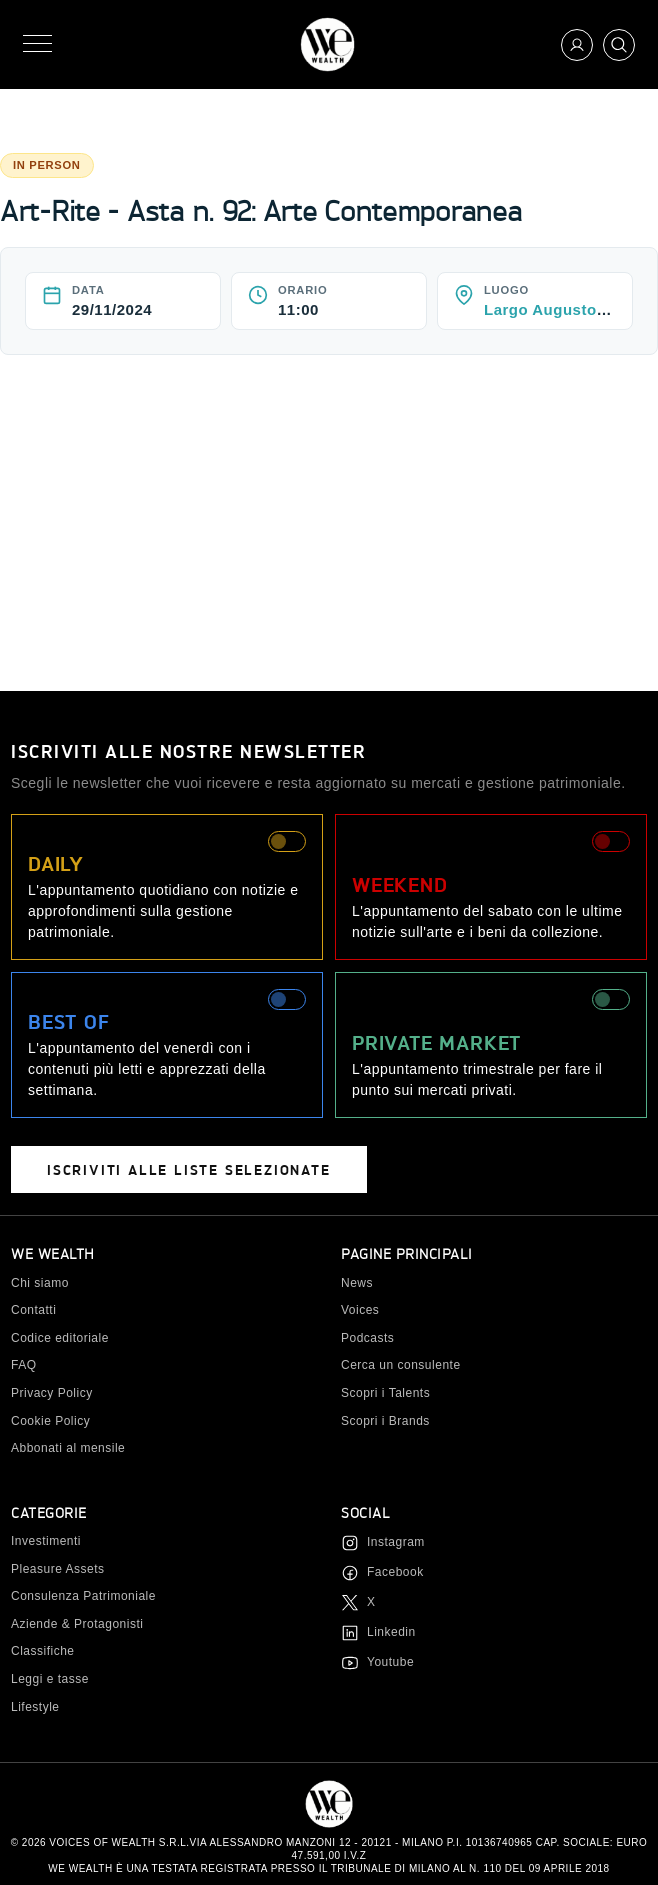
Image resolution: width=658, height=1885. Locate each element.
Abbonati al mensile (68, 1448)
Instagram (396, 1542)
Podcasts (367, 1338)
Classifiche (43, 1651)
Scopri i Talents (385, 1393)
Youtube (390, 1662)
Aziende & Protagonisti (77, 1624)
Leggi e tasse (50, 1679)
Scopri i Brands (385, 1421)
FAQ (24, 1365)
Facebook (395, 1572)
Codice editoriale (60, 1338)
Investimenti (46, 1541)
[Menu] (37, 44)
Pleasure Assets (58, 1569)
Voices (360, 1310)
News (357, 1283)
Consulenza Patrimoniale (83, 1596)
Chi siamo (40, 1283)
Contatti (33, 1310)
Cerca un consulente (401, 1365)
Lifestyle (35, 1707)
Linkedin (391, 1632)
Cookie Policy (50, 1421)
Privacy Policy (52, 1393)
